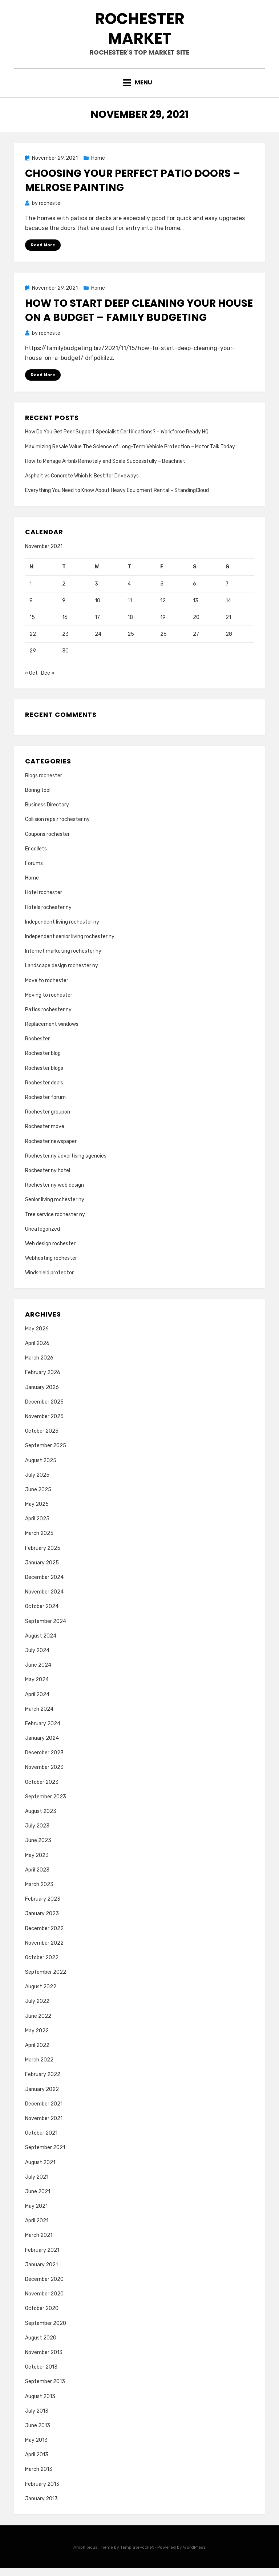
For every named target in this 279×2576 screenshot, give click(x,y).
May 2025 (37, 1512)
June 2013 (37, 2433)
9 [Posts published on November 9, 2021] (63, 609)
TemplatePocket (137, 2555)
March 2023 (39, 1893)
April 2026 (37, 1352)
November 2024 (44, 1600)
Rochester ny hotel (47, 1179)
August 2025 (40, 1468)
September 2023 (45, 1805)
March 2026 (39, 1366)
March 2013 (38, 2477)
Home (98, 166)
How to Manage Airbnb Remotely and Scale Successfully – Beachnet (105, 469)
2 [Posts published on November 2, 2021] (63, 592)
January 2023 (42, 1922)
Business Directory (47, 813)
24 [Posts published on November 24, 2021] (98, 642)
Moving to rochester (48, 1003)
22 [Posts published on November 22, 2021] (32, 642)
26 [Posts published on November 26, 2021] (163, 642)
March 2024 (39, 1717)
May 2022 (37, 2039)
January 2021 (41, 2273)
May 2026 (37, 1337)
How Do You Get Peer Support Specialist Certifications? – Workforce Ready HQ (117, 440)
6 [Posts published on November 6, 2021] (194, 592)
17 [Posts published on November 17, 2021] (97, 626)
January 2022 (42, 2097)
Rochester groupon (47, 1120)
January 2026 (42, 1395)
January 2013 (41, 2507)
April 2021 (36, 2229)
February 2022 (42, 2083)
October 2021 (41, 2141)
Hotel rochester (43, 901)
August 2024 (40, 1644)
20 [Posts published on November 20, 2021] (196, 626)
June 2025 (38, 1498)
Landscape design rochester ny (61, 974)
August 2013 (40, 2404)
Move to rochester (46, 988)
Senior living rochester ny (54, 1208)
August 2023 (40, 1820)
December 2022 (44, 1936)
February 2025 (42, 1556)
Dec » (47, 681)
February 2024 (42, 1731)
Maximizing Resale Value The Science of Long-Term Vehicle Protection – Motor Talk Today (130, 455)
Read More (43, 252)
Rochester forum (45, 1106)
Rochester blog (43, 1062)
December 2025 (44, 1410)
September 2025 (45, 1454)
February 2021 (42, 2258)
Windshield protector (49, 1281)
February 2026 (42, 1381)
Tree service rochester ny (55, 1222)
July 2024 (37, 1659)
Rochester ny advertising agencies (65, 1164)
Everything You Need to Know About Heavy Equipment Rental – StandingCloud (117, 499)
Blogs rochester (43, 784)
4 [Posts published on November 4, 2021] (129, 592)
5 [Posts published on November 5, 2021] (161, 592)
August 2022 (40, 1995)
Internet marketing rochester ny (63, 959)
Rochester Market (139, 31)
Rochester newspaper (51, 1149)
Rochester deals (44, 1091)
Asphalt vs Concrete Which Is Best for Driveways (82, 484)
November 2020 (44, 2302)
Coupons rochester (47, 842)
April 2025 (37, 1527)
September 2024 (45, 1629)
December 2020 (44, 2288)
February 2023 (42, 1907)
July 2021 (36, 2185)
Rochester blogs (44, 1076)
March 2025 (39, 1542)
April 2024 (37, 1702)
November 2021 (43, 2127)
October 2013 (41, 2375)
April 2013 (36, 2463)
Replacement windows (51, 1032)
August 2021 (40, 2170)
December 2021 (43, 2112)
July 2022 (37, 2010)
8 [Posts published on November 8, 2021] (31, 609)
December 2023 (44, 1761)
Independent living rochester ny (62, 930)
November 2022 (44, 1951)
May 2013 (36, 2448)
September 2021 (45, 2156)
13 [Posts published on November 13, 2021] (195, 609)
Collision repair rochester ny (57, 828)
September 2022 (45, 1980)
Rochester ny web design (54, 1193)
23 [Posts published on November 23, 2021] (65, 642)
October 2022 (41, 1965)
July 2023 (37, 1834)
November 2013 (43, 2361)
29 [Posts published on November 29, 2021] (32, 659)
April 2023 (37, 1878)
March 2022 (39, 2068)
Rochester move (44, 1135)
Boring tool (37, 798)
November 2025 (44, 1425)
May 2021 (36, 2214)
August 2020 (40, 2346)
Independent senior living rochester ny (69, 945)
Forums (34, 872)
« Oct (31, 681)
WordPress (194, 2555)
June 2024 (38, 1673)
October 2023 (41, 1790)
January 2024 (42, 1746)
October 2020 (41, 2317)
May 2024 (37, 1688)
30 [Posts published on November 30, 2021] (65, 659)
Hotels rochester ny (48, 915)
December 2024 (44, 1586)
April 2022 (37, 2054)
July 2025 (37, 1483)
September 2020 (45, 2331)
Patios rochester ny (48, 1018)
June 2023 (38, 1849)
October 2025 (41, 1439)
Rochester (37, 1047)
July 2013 (36, 2419)
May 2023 (37, 1863)
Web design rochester (50, 1252)
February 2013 (42, 2492)
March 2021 (38, 2243)
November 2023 (44, 1776)
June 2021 (37, 2199)
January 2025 (42, 1571)
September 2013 (45, 2390)
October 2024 (41, 1615)
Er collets (36, 857)
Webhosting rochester (51, 1266)
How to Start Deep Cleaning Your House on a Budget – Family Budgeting (139, 318)
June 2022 (38, 2024)
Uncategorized (42, 1237)
